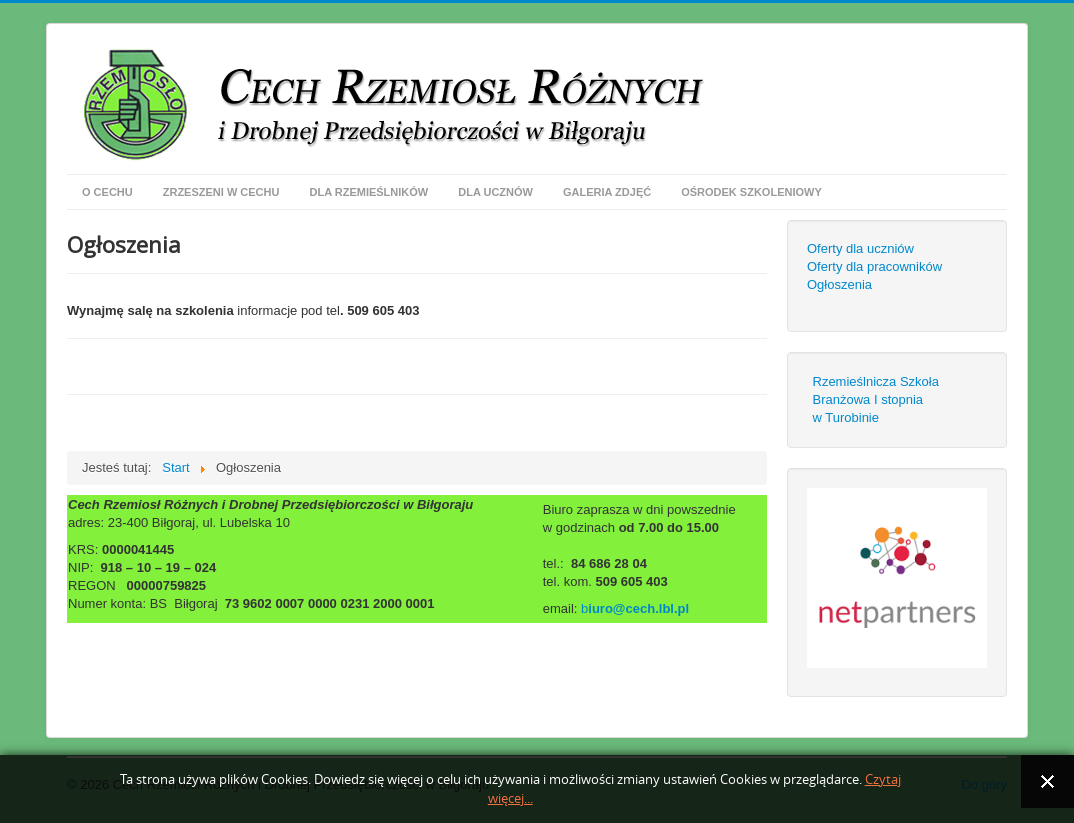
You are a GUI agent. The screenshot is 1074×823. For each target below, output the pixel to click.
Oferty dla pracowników (874, 266)
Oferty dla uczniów (860, 248)
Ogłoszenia (839, 284)
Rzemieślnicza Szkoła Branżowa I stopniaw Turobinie (876, 399)
